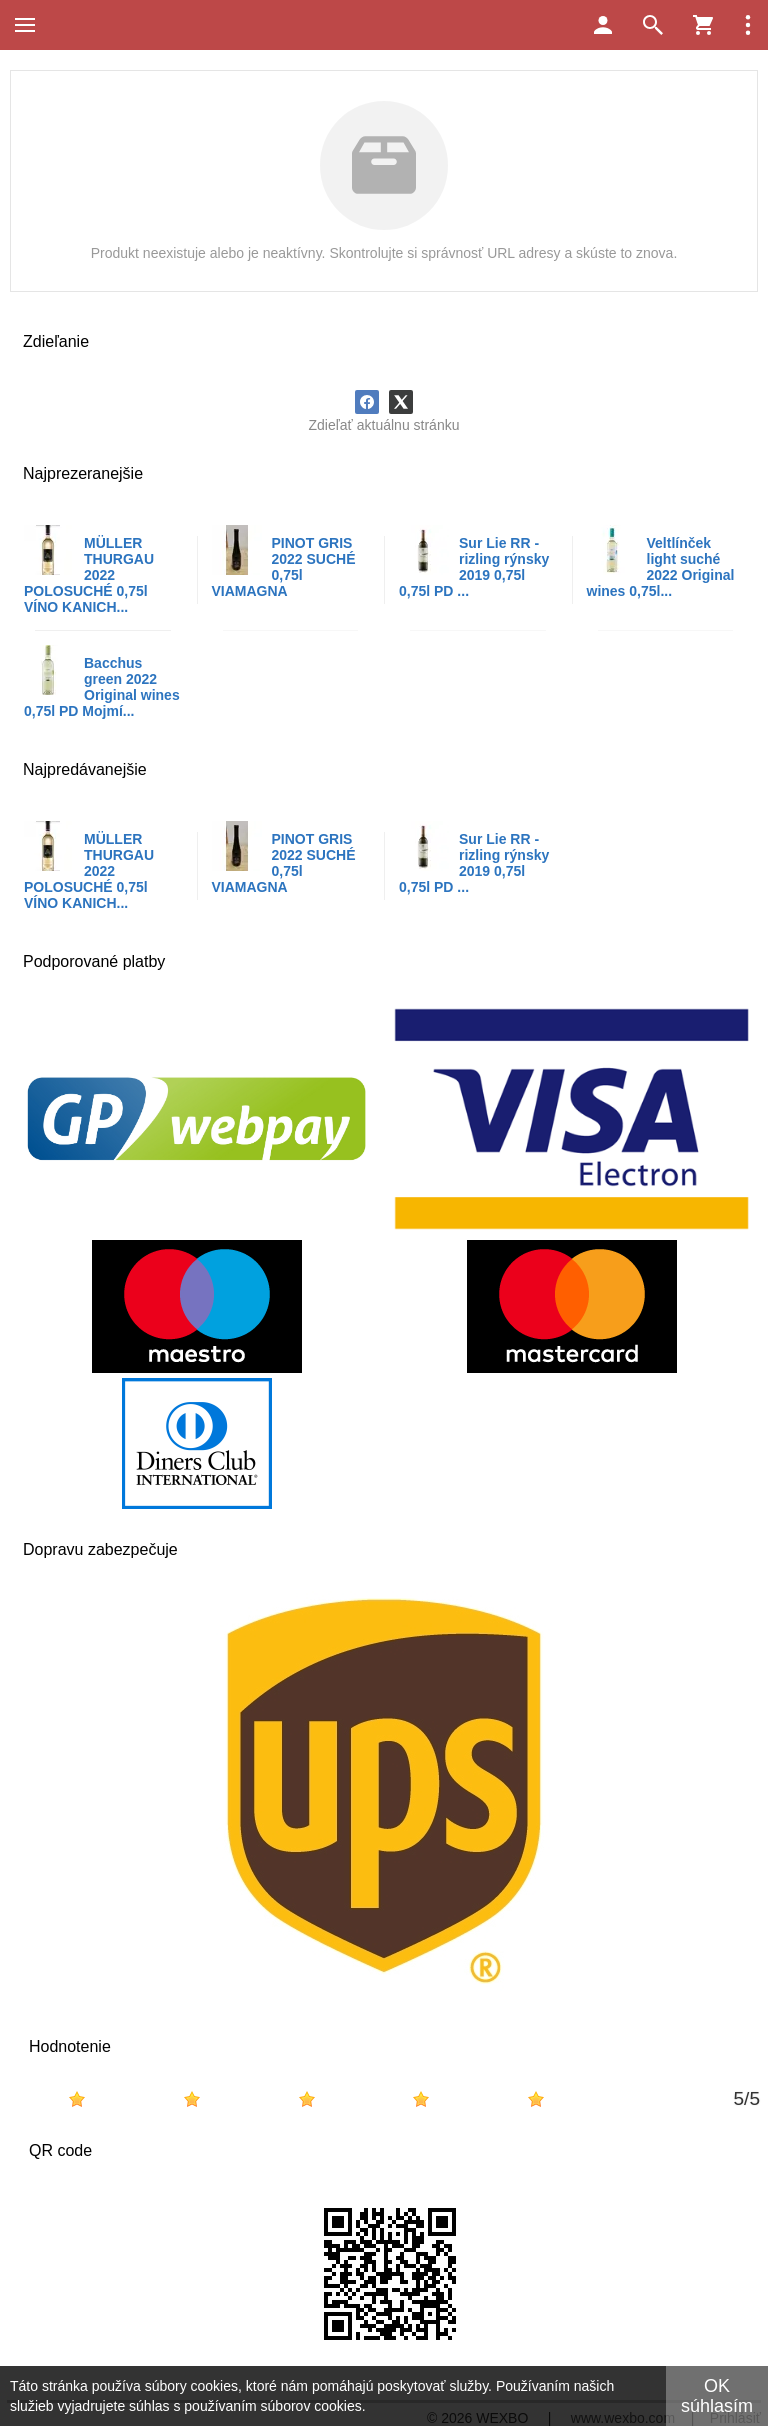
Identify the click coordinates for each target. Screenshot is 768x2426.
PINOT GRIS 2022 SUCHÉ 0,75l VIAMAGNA (284, 567)
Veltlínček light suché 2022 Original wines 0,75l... (661, 567)
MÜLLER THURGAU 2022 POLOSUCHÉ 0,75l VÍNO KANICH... (89, 575)
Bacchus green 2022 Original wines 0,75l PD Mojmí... (102, 687)
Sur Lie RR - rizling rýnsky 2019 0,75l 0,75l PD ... (474, 567)
